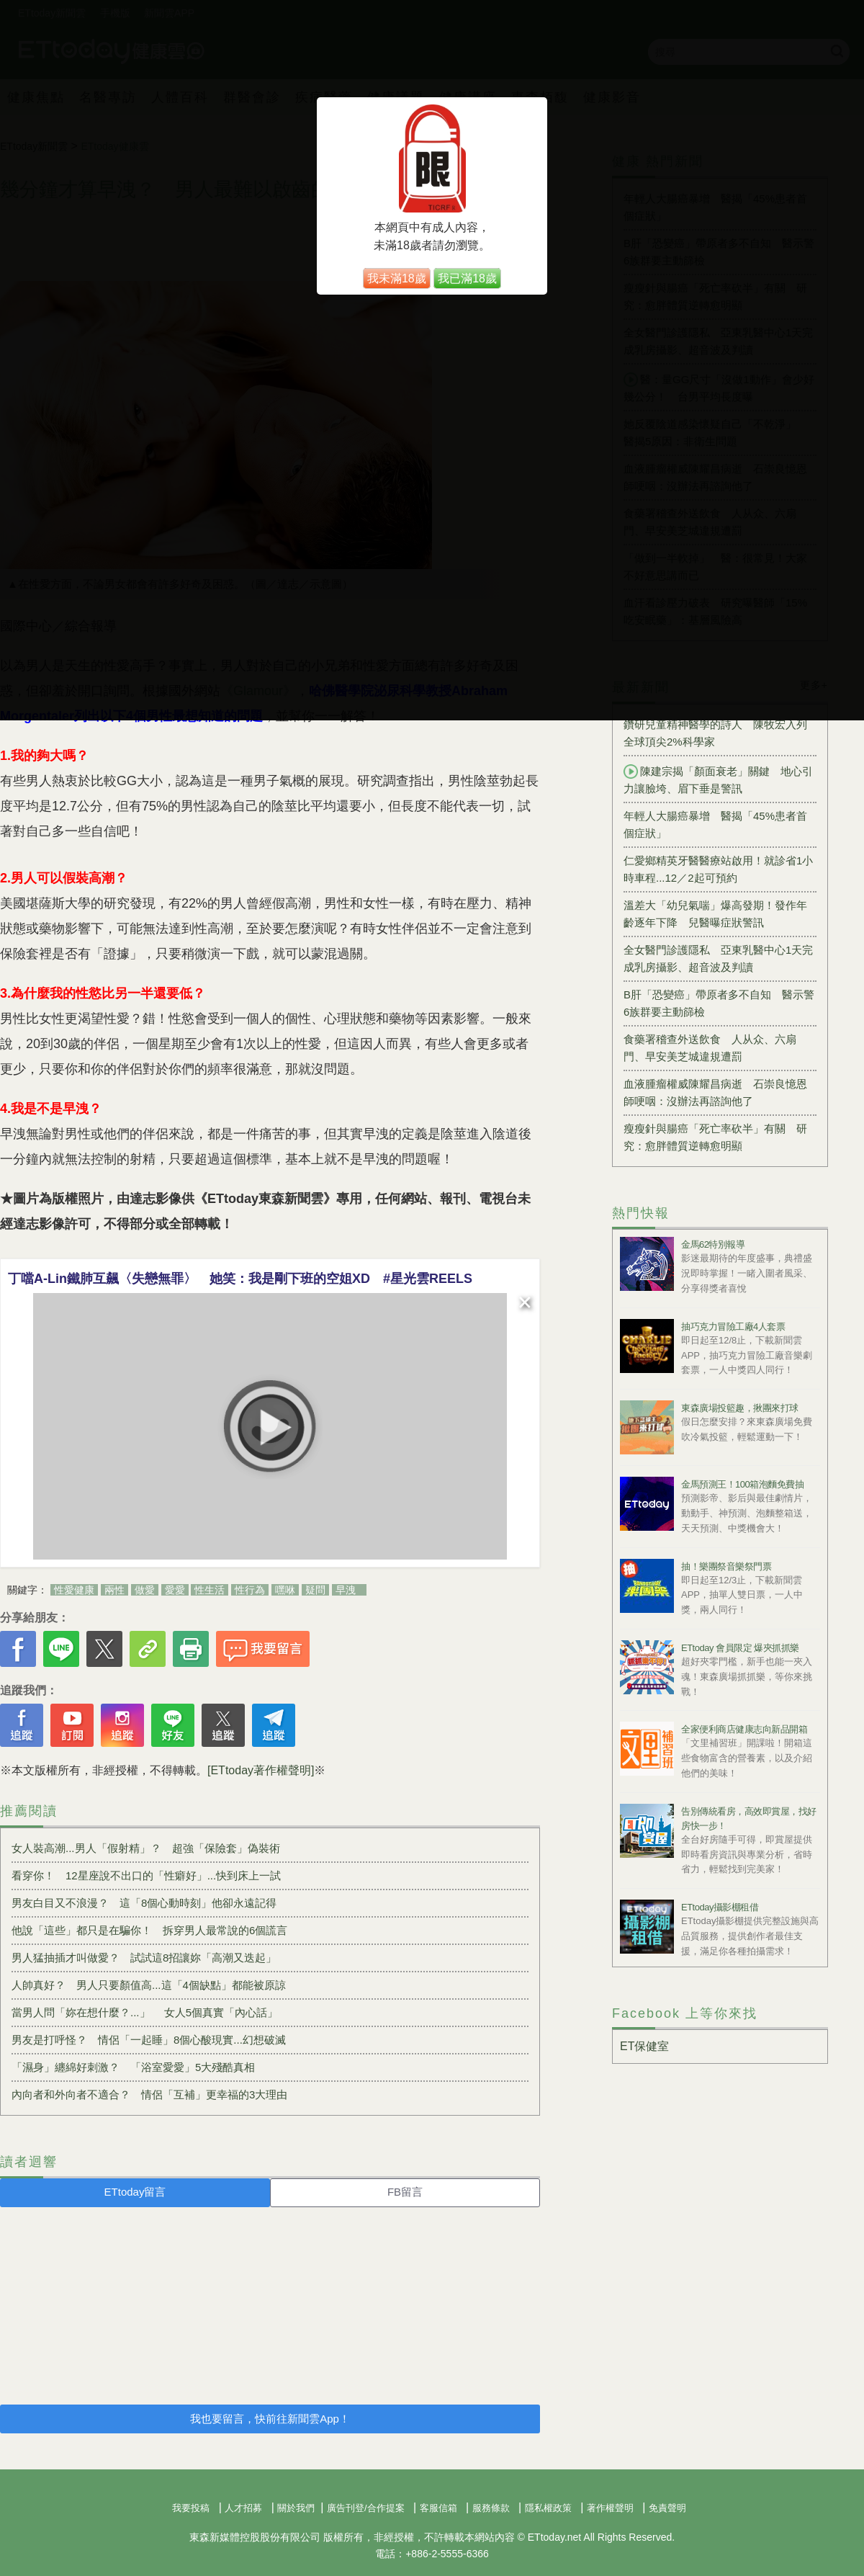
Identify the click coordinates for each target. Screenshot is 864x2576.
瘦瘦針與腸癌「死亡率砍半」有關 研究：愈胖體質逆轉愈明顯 (715, 1137)
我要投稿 (191, 2508)
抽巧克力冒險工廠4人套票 (733, 1326)
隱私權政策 (548, 2508)
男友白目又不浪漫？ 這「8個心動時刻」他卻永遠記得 (144, 1903)
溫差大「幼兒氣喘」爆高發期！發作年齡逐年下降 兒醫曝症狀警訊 (715, 914)
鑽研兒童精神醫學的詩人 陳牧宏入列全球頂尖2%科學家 (715, 733)
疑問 (315, 1590)
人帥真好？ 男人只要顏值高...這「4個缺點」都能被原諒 (149, 1985)
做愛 (145, 1590)
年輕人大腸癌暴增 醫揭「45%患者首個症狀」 (715, 824)
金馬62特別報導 (712, 1244)
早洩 (346, 1590)
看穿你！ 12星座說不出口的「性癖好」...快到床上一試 (146, 1875)
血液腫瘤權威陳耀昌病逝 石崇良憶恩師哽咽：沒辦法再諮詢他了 (715, 1092)
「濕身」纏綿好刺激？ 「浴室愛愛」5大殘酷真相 (133, 2067)
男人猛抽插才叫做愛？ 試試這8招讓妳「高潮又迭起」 (144, 1957)
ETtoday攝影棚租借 (719, 1907)
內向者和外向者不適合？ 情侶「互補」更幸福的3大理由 (149, 2094)
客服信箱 (438, 2508)
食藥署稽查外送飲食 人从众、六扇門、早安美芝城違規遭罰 (710, 1048)
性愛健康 (74, 1590)
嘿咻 (285, 1590)
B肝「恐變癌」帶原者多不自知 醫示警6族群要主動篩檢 (719, 1003)
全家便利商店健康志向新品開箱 (744, 1729)
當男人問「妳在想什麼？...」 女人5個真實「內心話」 (145, 2012)
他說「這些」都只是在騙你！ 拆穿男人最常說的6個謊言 (149, 1930)
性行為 (250, 1590)
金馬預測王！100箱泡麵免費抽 (742, 1484)
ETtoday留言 (135, 2192)
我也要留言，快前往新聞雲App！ (270, 2418)
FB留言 (405, 2192)
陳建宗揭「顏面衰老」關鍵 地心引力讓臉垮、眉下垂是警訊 (718, 779)
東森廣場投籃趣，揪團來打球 (739, 1408)
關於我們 (296, 2508)
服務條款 (491, 2508)
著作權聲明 (610, 2508)
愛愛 (175, 1590)
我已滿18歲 (467, 278)
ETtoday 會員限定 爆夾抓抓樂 (740, 1647)
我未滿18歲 (396, 278)
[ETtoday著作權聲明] (260, 1770)
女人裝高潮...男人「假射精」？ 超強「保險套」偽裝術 (146, 1848)
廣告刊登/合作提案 (366, 2508)
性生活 (209, 1590)
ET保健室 (644, 2046)
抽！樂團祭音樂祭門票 (726, 1566)
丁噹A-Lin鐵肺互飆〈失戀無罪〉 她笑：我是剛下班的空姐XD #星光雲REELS (240, 1278)
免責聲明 (667, 2508)
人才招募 (243, 2508)
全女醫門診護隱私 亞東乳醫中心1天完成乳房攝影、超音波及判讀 (718, 958)
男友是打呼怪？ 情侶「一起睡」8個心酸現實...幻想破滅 (149, 2040)
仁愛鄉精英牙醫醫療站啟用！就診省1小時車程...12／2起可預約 (718, 869)
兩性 (114, 1590)
